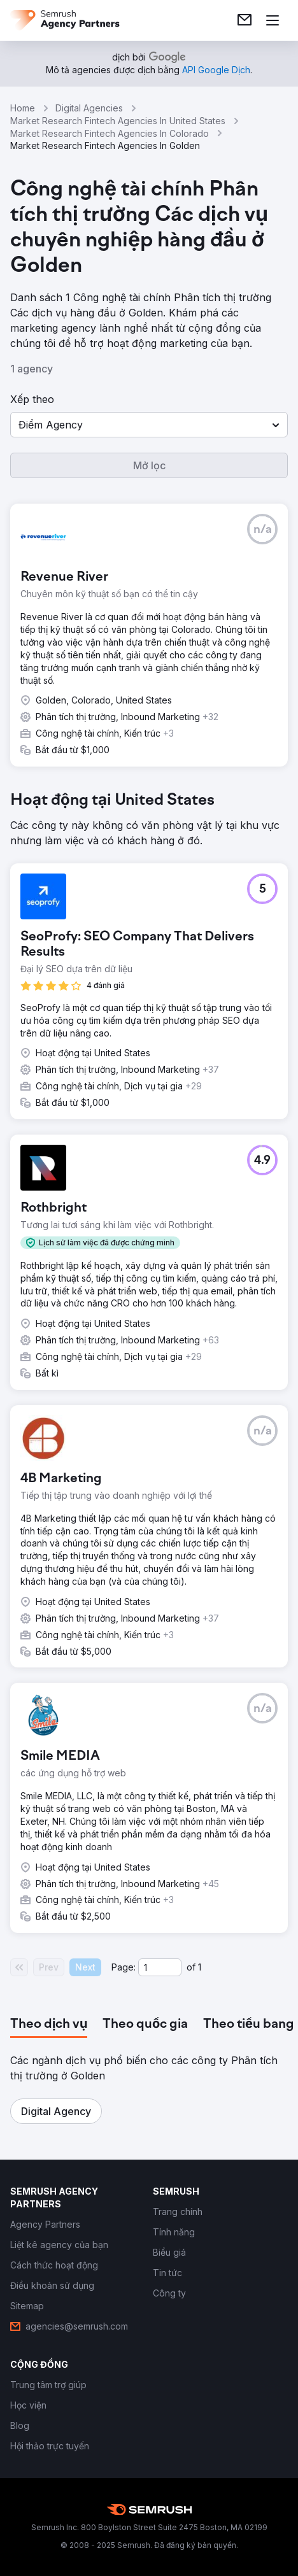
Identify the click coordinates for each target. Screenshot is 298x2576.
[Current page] (160, 1967)
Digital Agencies (89, 108)
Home (22, 108)
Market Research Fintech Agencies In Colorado (109, 133)
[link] (244, 20)
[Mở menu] (272, 20)
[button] (149, 424)
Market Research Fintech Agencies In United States (117, 120)
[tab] (48, 2024)
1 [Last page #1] (199, 1967)
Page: (123, 1967)
